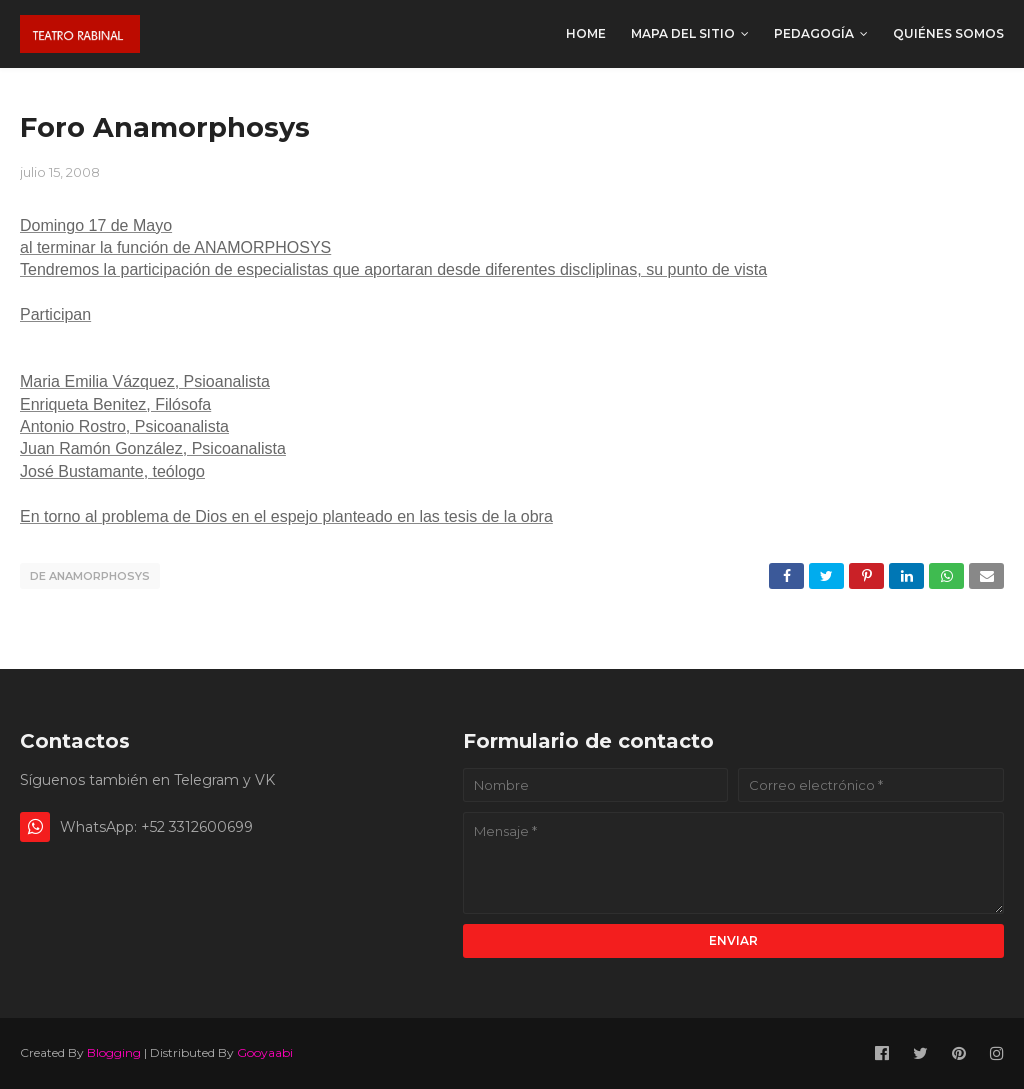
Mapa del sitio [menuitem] (683, 33)
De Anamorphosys (90, 576)
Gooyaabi (265, 1052)
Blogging (114, 1052)
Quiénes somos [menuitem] (948, 33)
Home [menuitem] (586, 33)
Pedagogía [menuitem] (814, 33)
